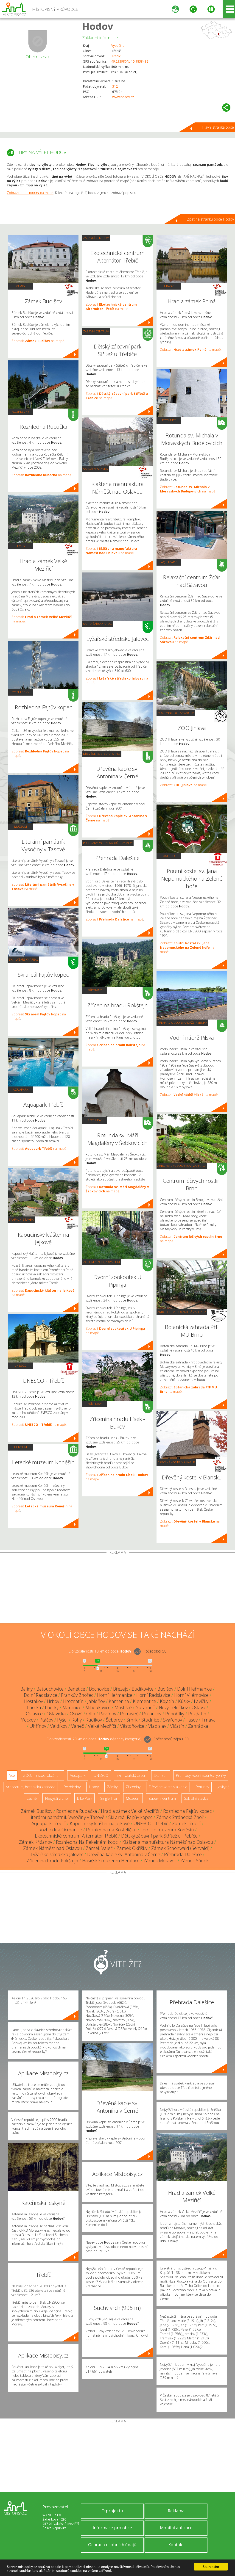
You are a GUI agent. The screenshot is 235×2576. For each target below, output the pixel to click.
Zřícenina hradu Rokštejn (52, 1860)
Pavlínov (107, 1714)
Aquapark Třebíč (48, 1823)
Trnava (208, 1720)
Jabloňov (96, 1701)
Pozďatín (197, 1714)
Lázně (32, 1798)
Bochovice (99, 1689)
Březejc (120, 1689)
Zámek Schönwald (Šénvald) (180, 1848)
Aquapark (20, 1089)
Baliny (26, 1689)
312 (115, 86)
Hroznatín (73, 1701)
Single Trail (109, 1798)
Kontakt (176, 2544)
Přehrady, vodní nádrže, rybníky (108, 843)
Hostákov (33, 1701)
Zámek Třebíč (186, 1823)
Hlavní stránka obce (218, 127)
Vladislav (157, 1726)
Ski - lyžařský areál (23, 959)
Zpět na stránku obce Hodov (210, 219)
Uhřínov (38, 1726)
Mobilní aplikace (176, 2527)
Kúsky (184, 1701)
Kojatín (167, 1701)
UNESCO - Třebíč (151, 1823)
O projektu (112, 2510)
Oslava (198, 1707)
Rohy (77, 1720)
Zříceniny (94, 990)
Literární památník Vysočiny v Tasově (66, 1817)
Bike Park (84, 1798)
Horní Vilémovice (191, 1695)
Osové (76, 1714)
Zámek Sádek (194, 1860)
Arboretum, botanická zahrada (181, 1166)
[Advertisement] (117, 1589)
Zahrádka (198, 1726)
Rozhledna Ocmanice (60, 1830)
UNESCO (20, 1365)
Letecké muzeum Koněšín (167, 1830)
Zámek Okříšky (132, 1848)
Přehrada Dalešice (183, 1854)
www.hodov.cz (123, 97)
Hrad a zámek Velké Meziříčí (130, 1811)
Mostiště (123, 1707)
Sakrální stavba (21, 1219)
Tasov (192, 1720)
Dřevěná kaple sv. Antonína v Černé (123, 1854)
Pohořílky (174, 1714)
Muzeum (20, 826)
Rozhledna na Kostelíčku (111, 1830)
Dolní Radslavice (40, 1695)
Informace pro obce (112, 2527)
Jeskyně (223, 1786)
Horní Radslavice (153, 1695)
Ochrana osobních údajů (112, 2544)
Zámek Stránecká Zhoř (180, 1817)
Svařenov (172, 1720)
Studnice (150, 1720)
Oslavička (56, 1714)
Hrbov (53, 1701)
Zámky (20, 286)
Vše (12, 1775)
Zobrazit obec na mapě (30, 193)
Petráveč (129, 1714)
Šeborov (114, 1720)
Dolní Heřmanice (194, 1689)
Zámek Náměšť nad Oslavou (52, 1848)
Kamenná (119, 1701)
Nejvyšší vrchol (57, 1798)
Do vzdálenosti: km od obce (100, 1651)
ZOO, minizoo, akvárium (101, 1262)
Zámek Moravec (159, 1860)
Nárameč (145, 1707)
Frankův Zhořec (77, 1695)
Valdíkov (58, 1726)
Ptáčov (46, 1720)
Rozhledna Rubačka (76, 1811)
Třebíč (116, 56)
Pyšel (62, 1720)
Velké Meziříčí (102, 1726)
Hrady (20, 546)
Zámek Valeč (99, 1848)
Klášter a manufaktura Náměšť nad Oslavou (167, 1842)
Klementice (144, 1701)
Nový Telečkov (173, 1707)
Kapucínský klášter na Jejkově (100, 1823)
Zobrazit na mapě (37, 341)
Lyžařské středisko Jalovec (57, 1854)
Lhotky (52, 1707)
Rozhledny (20, 411)
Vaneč (77, 1726)
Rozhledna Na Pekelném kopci (87, 1842)
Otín (90, 1714)
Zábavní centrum (96, 238)
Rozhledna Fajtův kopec (187, 1811)
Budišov (165, 1689)
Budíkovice (143, 1689)
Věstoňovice (132, 1726)
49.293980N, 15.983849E (129, 61)
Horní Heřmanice (114, 1695)
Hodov (97, 26)
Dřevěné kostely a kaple (101, 754)
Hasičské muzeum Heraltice (111, 1860)
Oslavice (34, 1714)
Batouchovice (50, 1689)
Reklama (176, 2510)
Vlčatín (177, 1726)
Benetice (76, 1689)
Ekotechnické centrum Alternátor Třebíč (76, 1836)
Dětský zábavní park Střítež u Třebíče (159, 1836)
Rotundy (94, 1120)
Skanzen (161, 1775)
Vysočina (117, 45)
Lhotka (34, 1707)
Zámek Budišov (36, 1811)
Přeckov (28, 1720)
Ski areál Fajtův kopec (130, 1817)
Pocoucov (151, 1714)
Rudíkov (94, 1720)
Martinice (71, 1707)
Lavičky (201, 1701)
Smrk (131, 1720)
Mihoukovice (98, 1707)
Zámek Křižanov (35, 1842)
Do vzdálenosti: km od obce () (94, 1739)
